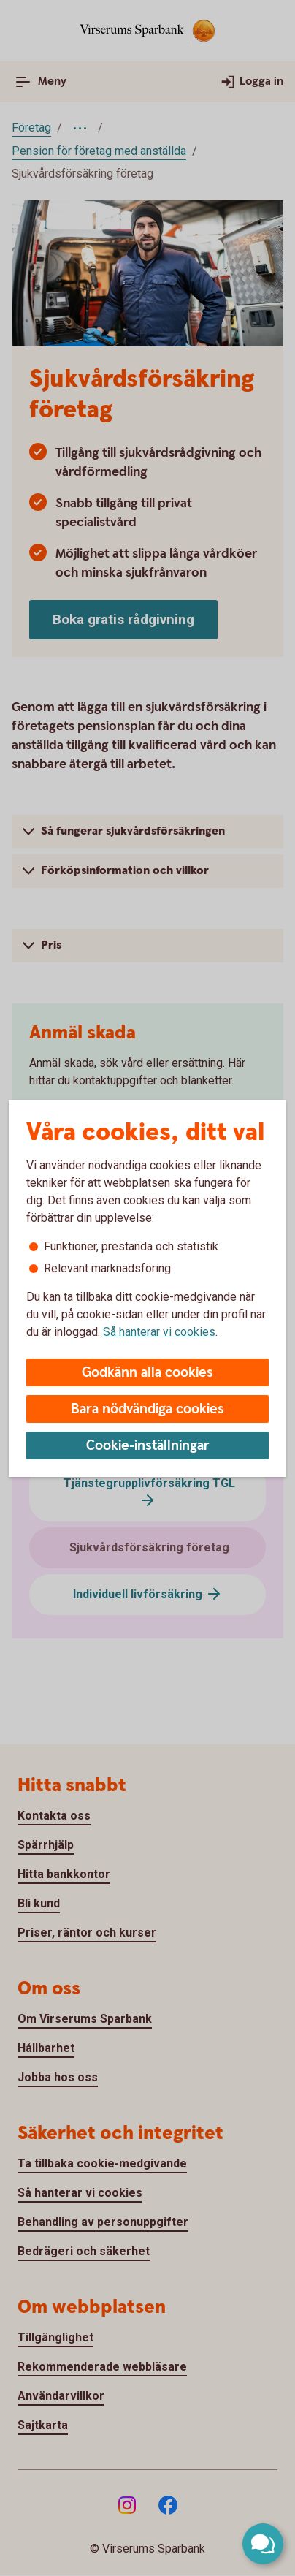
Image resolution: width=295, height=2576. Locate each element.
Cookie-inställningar (148, 1446)
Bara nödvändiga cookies (147, 1409)
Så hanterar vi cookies (159, 1332)
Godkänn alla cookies (147, 1373)
